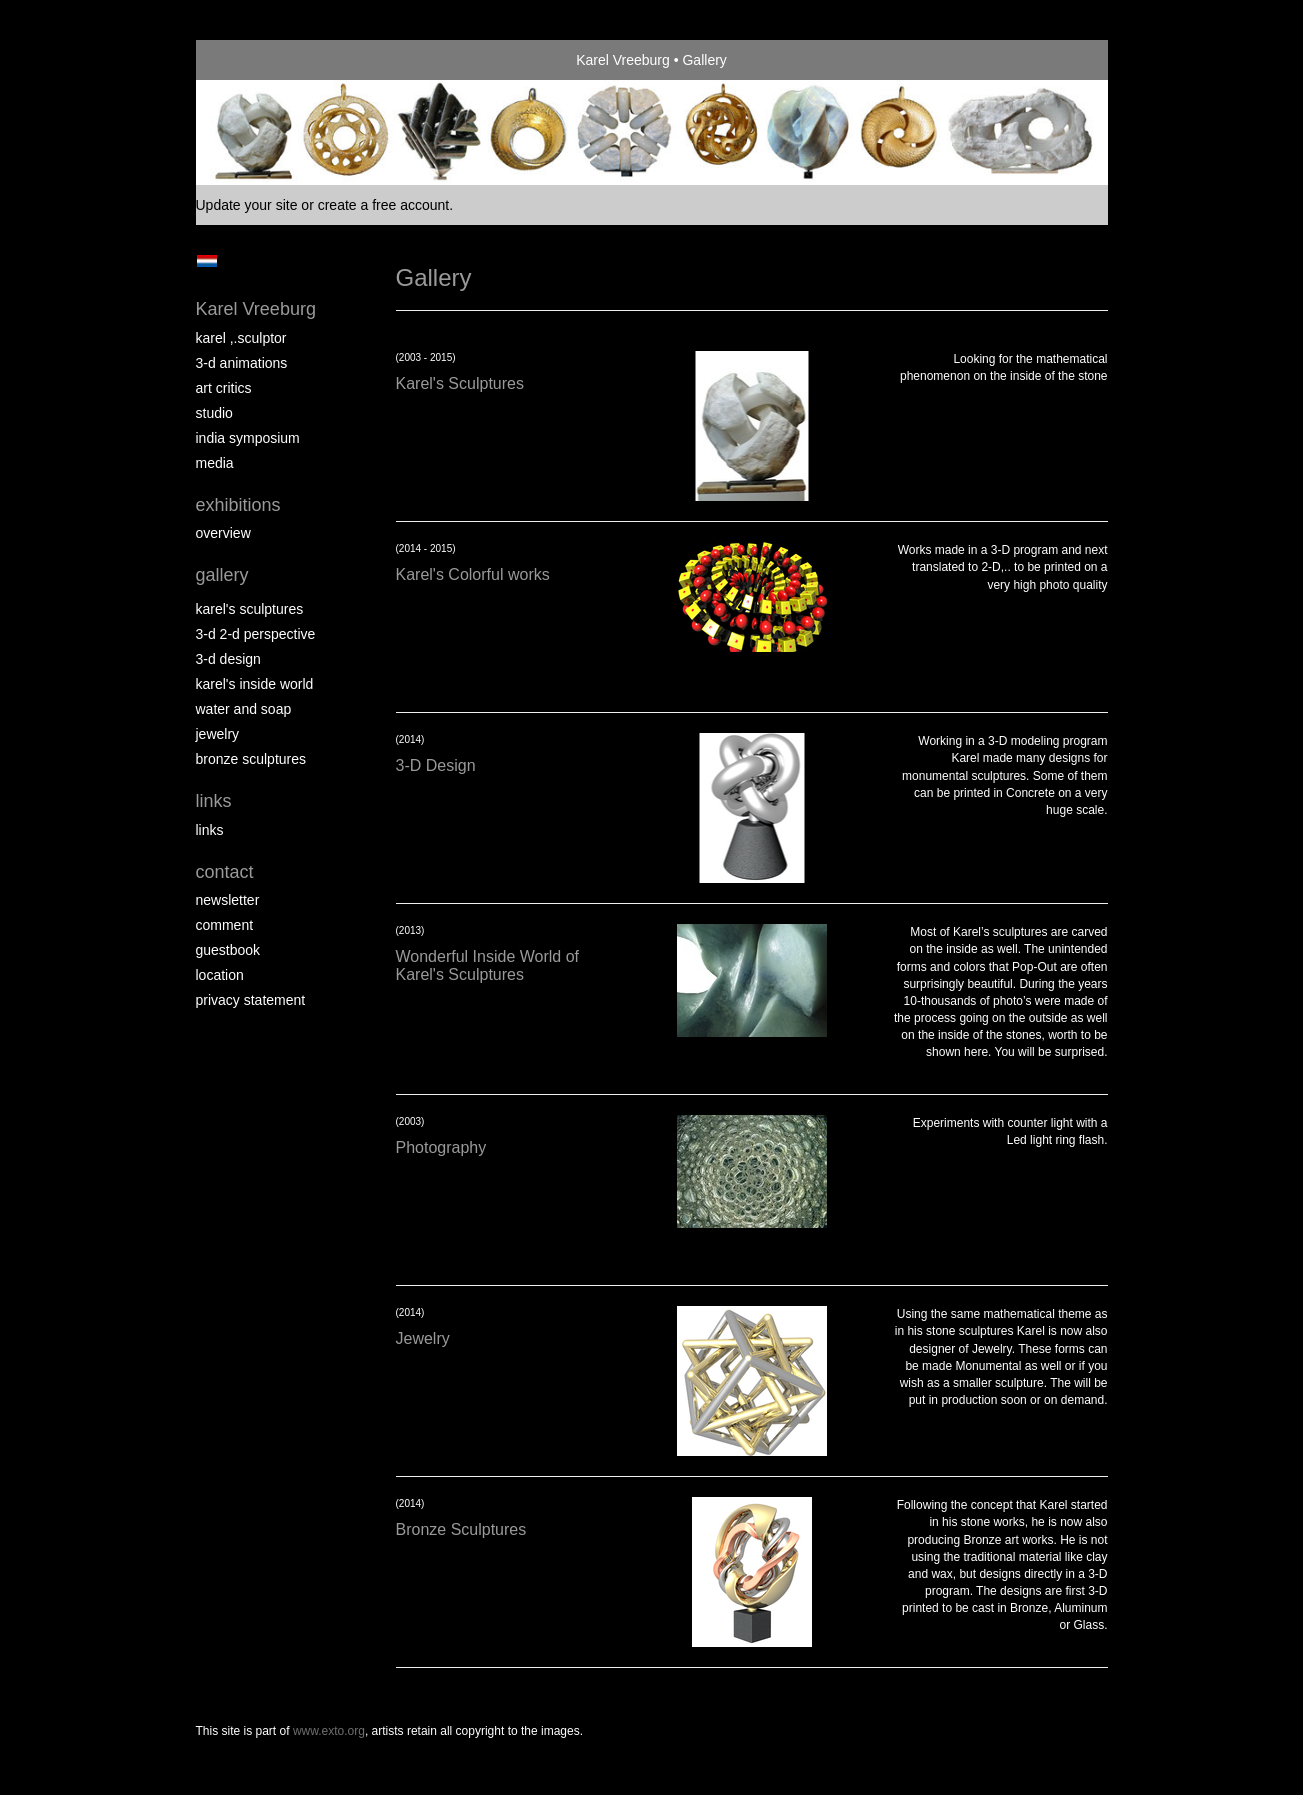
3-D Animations (242, 363)
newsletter (228, 900)
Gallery (222, 575)
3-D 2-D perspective (256, 634)
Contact (225, 872)
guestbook (228, 950)
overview (223, 533)
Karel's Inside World (255, 684)
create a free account (384, 205)
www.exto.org (329, 1731)
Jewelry (218, 734)
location (220, 975)
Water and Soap (244, 709)
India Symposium (248, 438)
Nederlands (207, 261)
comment (225, 925)
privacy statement (251, 1000)
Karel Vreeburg (623, 60)
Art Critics (224, 388)
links (210, 830)
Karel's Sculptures (250, 609)
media (215, 463)
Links (214, 801)
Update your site (247, 205)
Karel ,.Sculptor (241, 338)
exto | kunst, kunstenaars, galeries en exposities (252, 60)
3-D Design (228, 659)
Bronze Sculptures (251, 759)
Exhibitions (238, 505)
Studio (214, 413)
